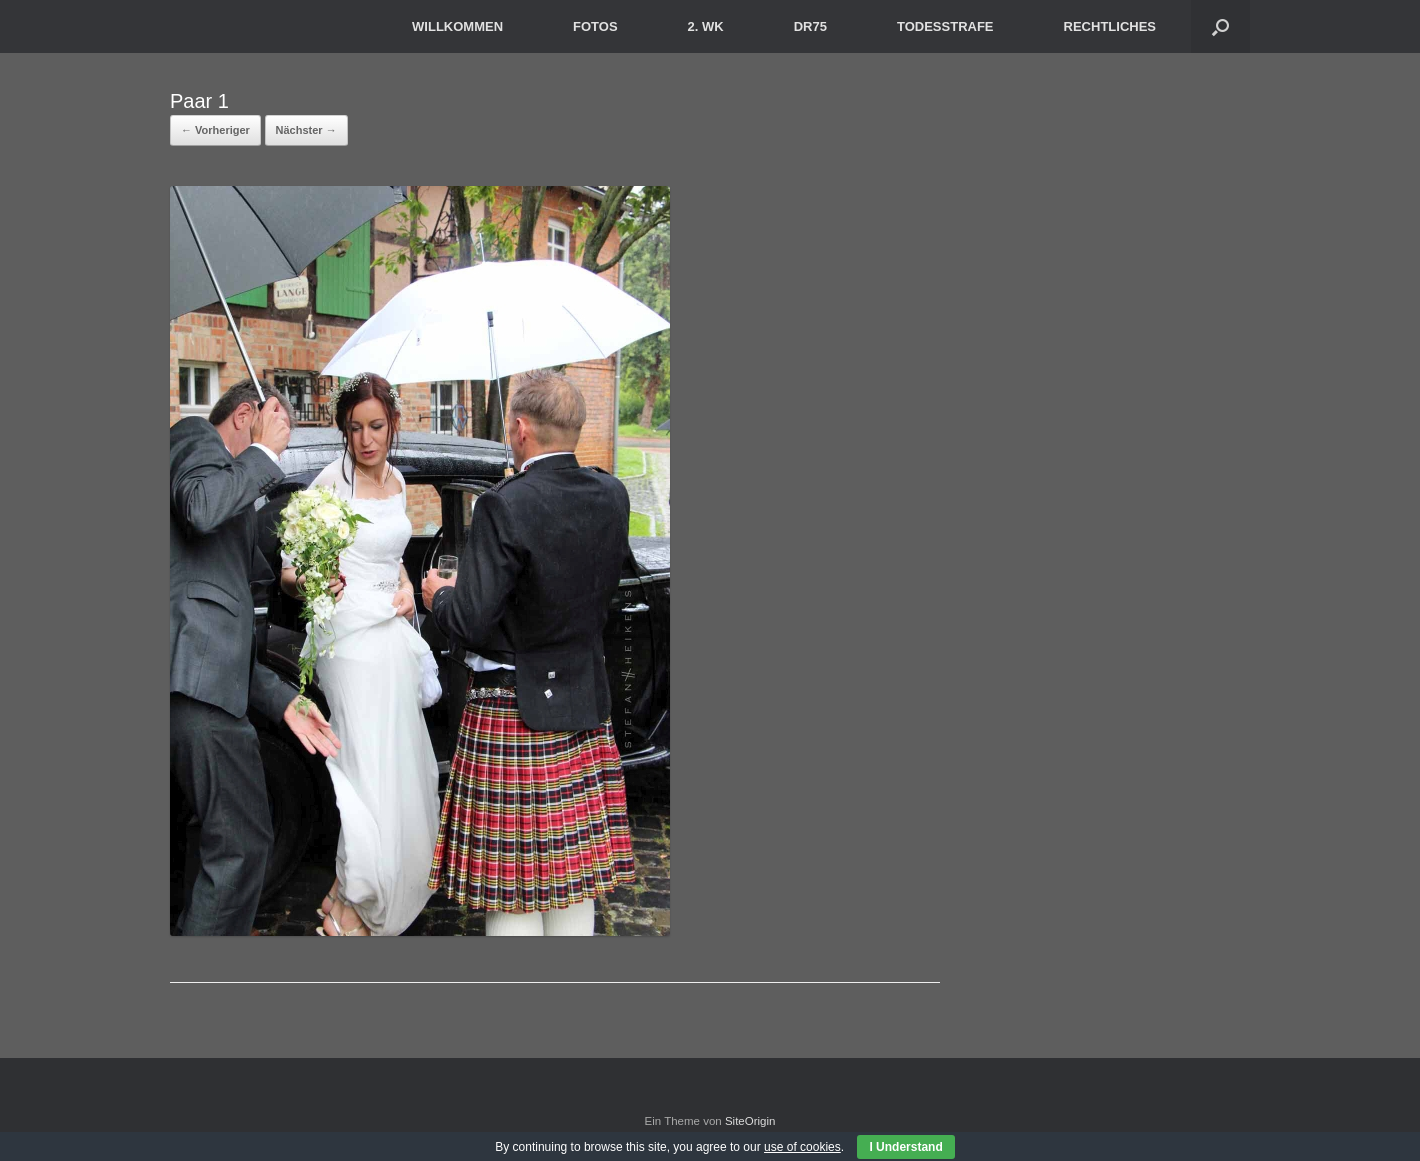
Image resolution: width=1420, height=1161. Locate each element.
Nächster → (306, 130)
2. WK (706, 26)
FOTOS (595, 26)
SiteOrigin (750, 1121)
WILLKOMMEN (457, 26)
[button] (1220, 26)
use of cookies (802, 1147)
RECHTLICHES (1110, 26)
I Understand (905, 1147)
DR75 (810, 26)
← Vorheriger (215, 130)
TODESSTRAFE (945, 26)
